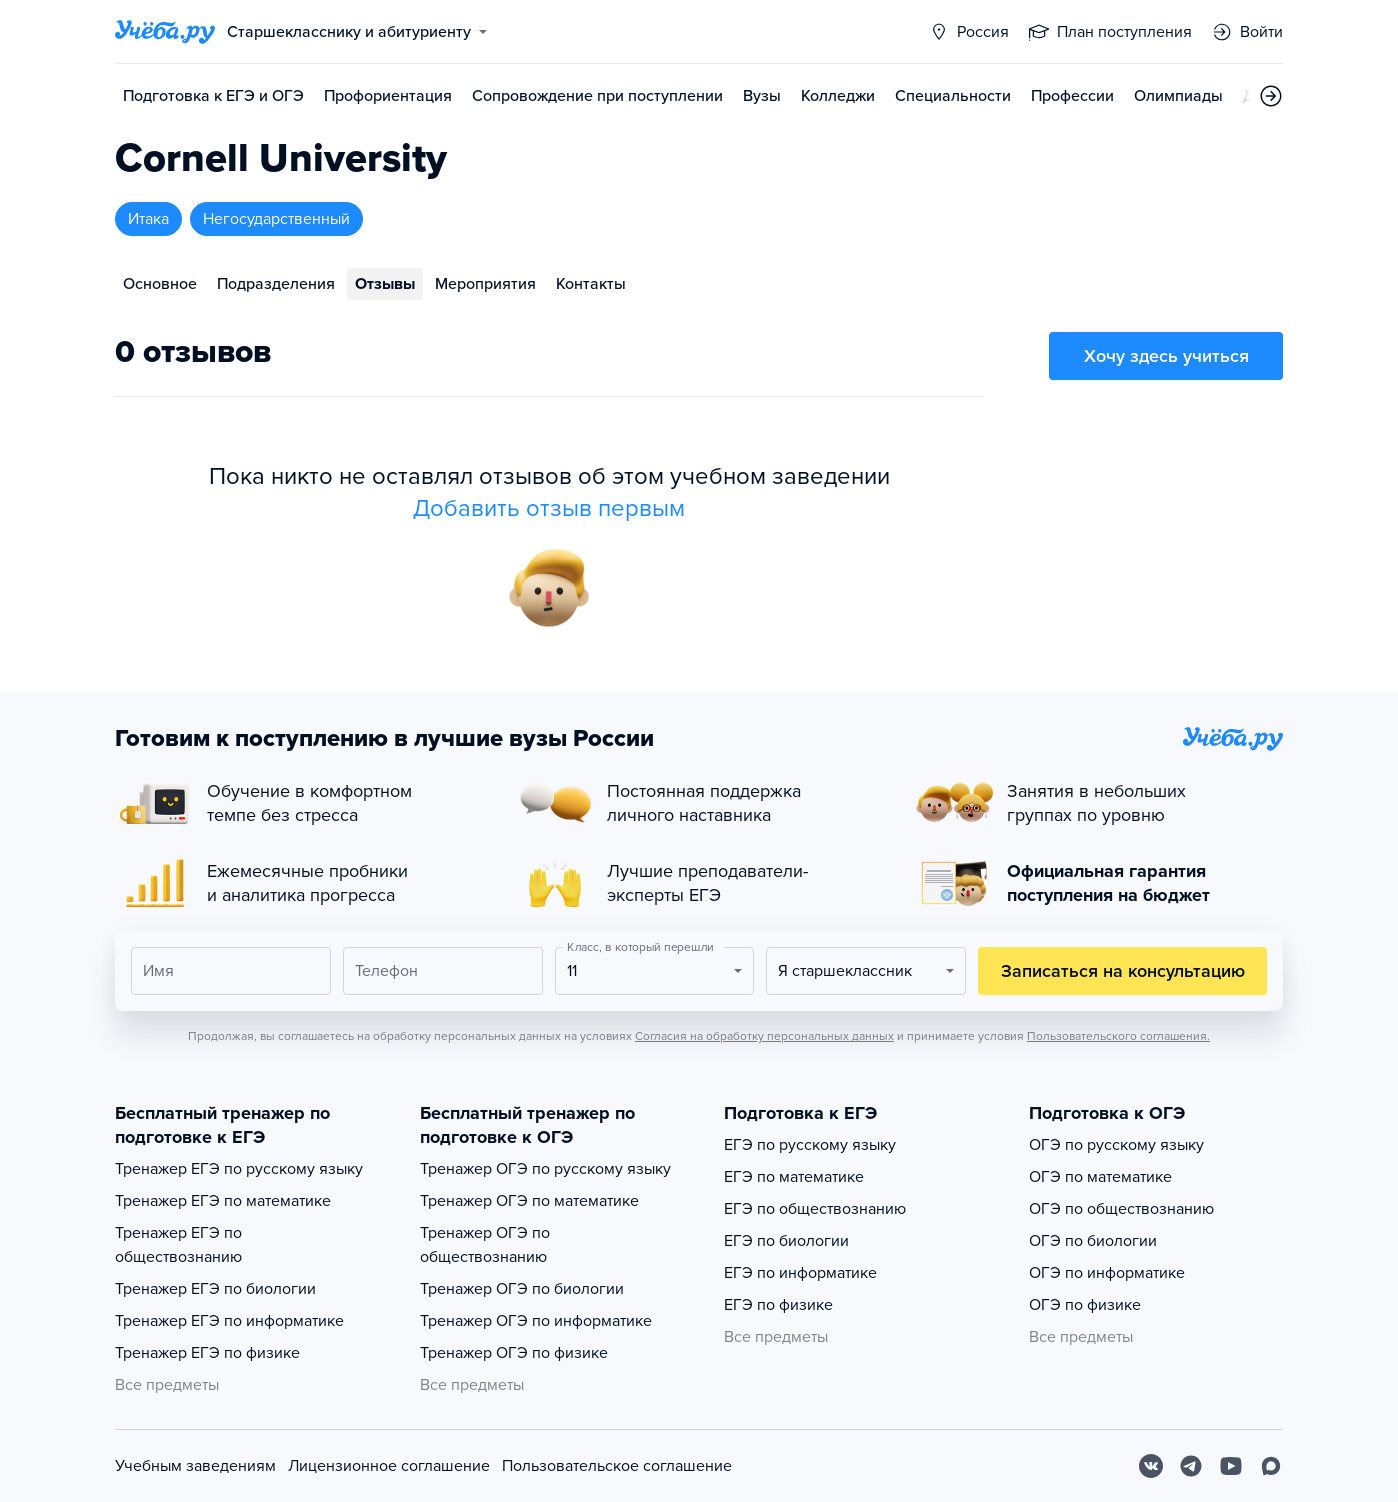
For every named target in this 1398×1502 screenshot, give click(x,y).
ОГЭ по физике (1085, 1305)
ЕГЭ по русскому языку (810, 1145)
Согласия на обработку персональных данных (764, 1036)
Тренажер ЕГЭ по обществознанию (178, 1245)
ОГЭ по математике (1100, 1177)
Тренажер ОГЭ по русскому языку (545, 1169)
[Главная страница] (165, 32)
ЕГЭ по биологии (786, 1241)
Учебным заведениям (195, 1466)
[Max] (1271, 1466)
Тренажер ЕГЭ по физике (207, 1353)
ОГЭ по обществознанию (1121, 1209)
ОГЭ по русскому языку (1116, 1145)
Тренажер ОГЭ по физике (514, 1353)
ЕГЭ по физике (778, 1305)
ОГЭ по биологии (1093, 1241)
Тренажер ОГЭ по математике (529, 1201)
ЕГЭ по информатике (800, 1273)
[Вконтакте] (1151, 1466)
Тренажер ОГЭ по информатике (536, 1321)
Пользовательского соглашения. (1118, 1036)
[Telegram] (1191, 1466)
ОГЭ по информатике (1107, 1273)
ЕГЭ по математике (794, 1177)
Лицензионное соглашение (389, 1466)
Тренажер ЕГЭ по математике (223, 1201)
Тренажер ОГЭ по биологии (522, 1289)
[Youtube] (1231, 1466)
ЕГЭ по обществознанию (815, 1209)
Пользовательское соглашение (617, 1466)
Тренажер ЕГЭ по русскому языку (239, 1169)
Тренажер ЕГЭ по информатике (229, 1321)
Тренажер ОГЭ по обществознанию (485, 1245)
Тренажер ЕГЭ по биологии (215, 1289)
